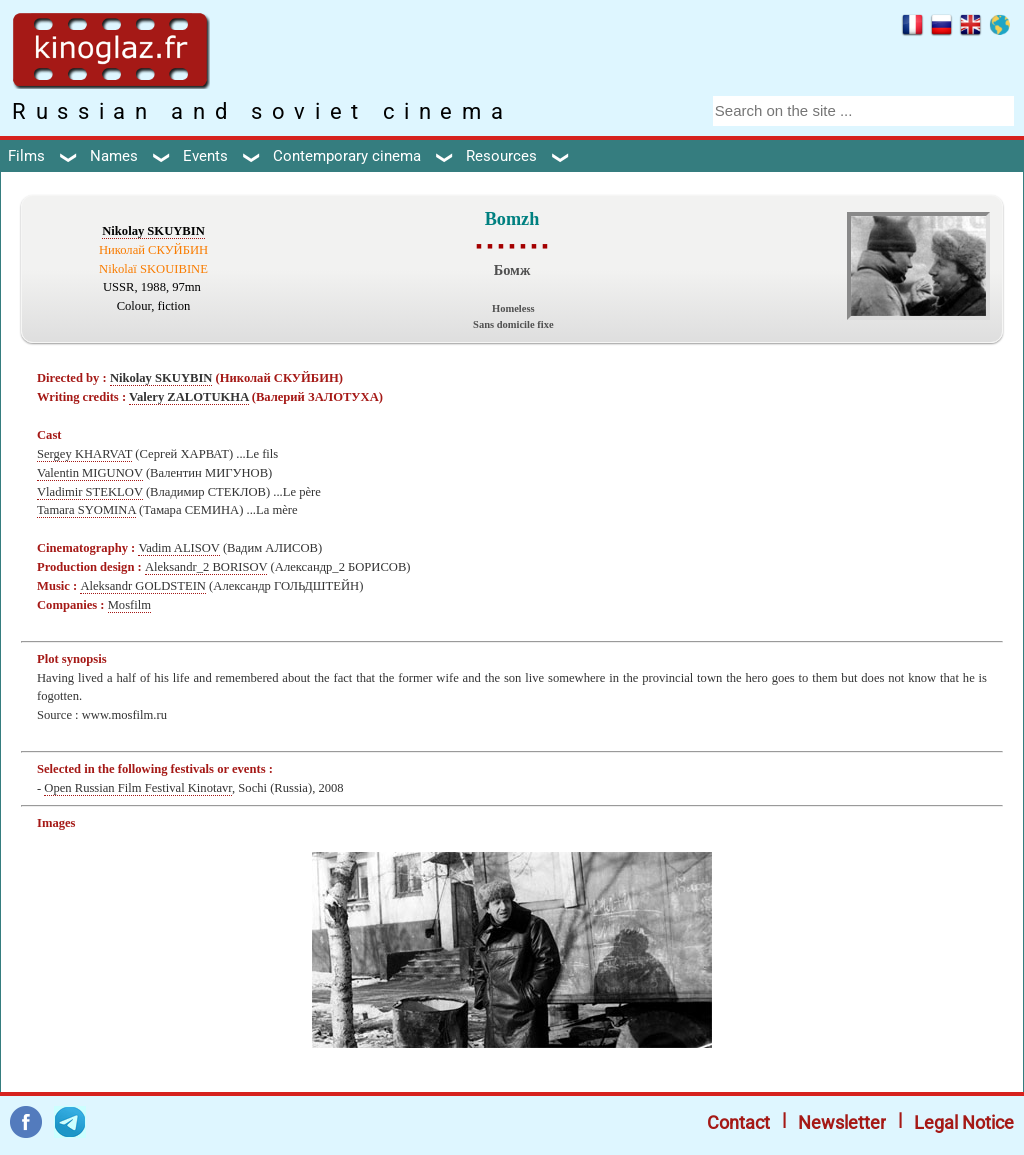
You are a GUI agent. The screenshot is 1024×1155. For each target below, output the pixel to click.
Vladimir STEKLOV (90, 492)
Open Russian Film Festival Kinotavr (138, 788)
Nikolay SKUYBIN (153, 231)
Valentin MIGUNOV (90, 473)
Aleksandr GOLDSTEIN (143, 586)
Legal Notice (964, 1122)
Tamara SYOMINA (86, 510)
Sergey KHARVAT (84, 454)
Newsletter (842, 1122)
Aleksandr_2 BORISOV (206, 567)
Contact (738, 1122)
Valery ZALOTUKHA (189, 397)
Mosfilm (129, 605)
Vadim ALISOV (178, 548)
